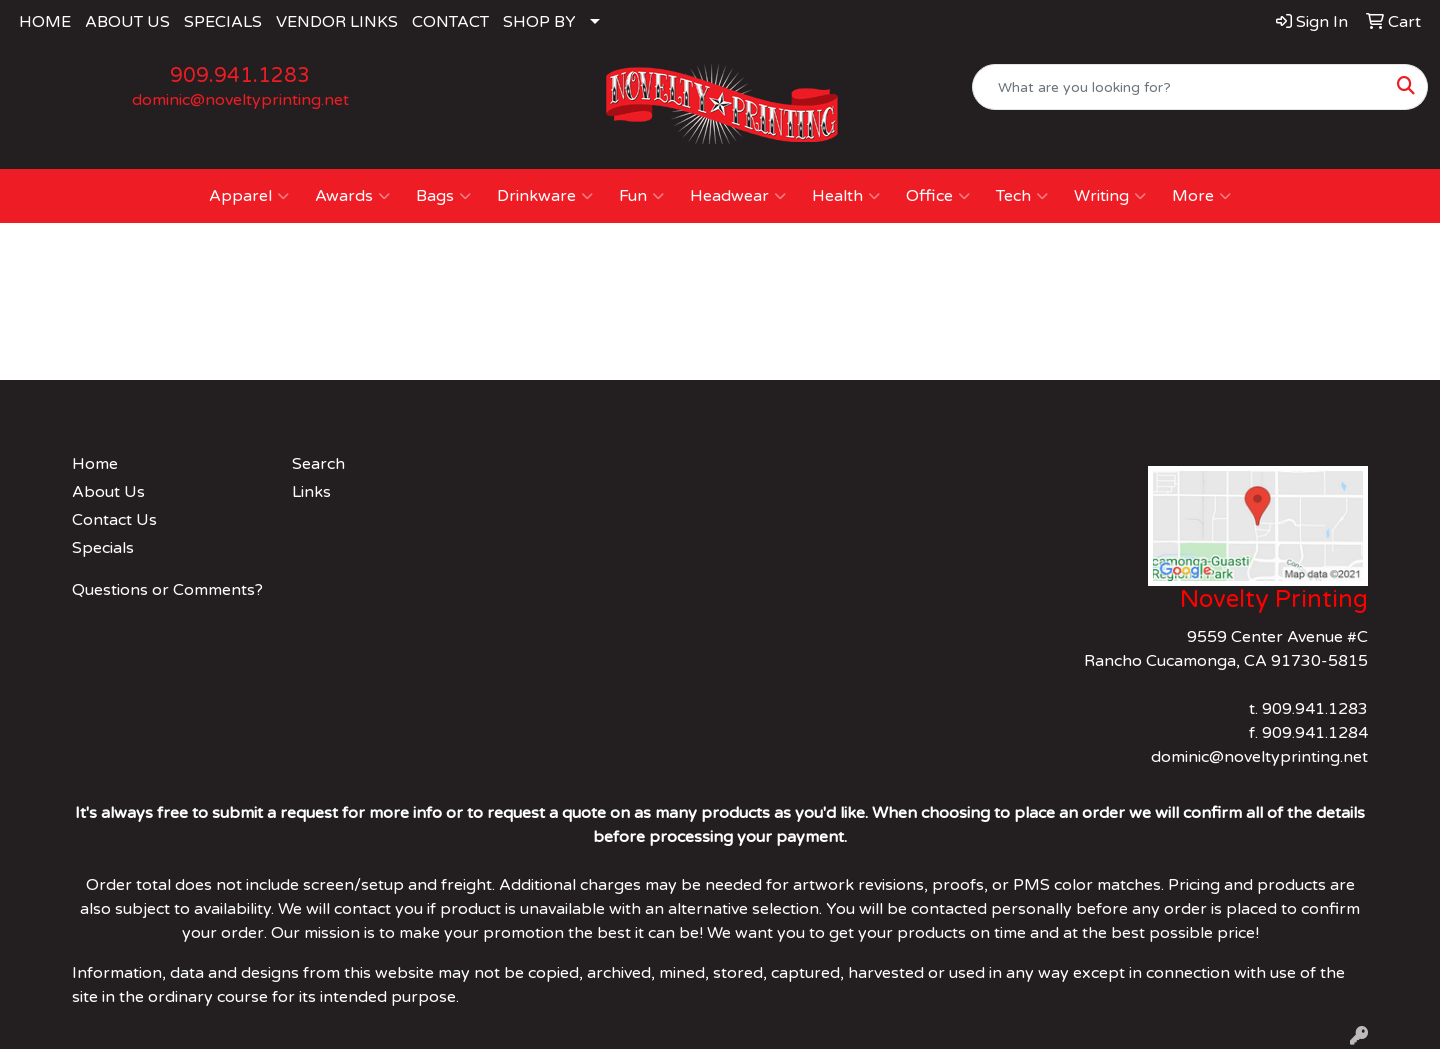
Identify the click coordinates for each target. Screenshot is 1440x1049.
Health (846, 196)
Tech (1022, 196)
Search (318, 464)
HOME (45, 22)
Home (95, 464)
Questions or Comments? (167, 590)
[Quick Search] (1179, 87)
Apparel (249, 196)
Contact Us (114, 520)
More (1201, 196)
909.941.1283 (240, 76)
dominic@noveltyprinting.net (240, 100)
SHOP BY (539, 22)
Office (938, 196)
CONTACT (450, 22)
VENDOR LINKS (337, 22)
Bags (443, 196)
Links (311, 492)
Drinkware (545, 196)
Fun (641, 196)
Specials (103, 548)
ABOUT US (127, 22)
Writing (1110, 196)
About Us (108, 492)
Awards (352, 196)
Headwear (738, 196)
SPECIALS (223, 22)
